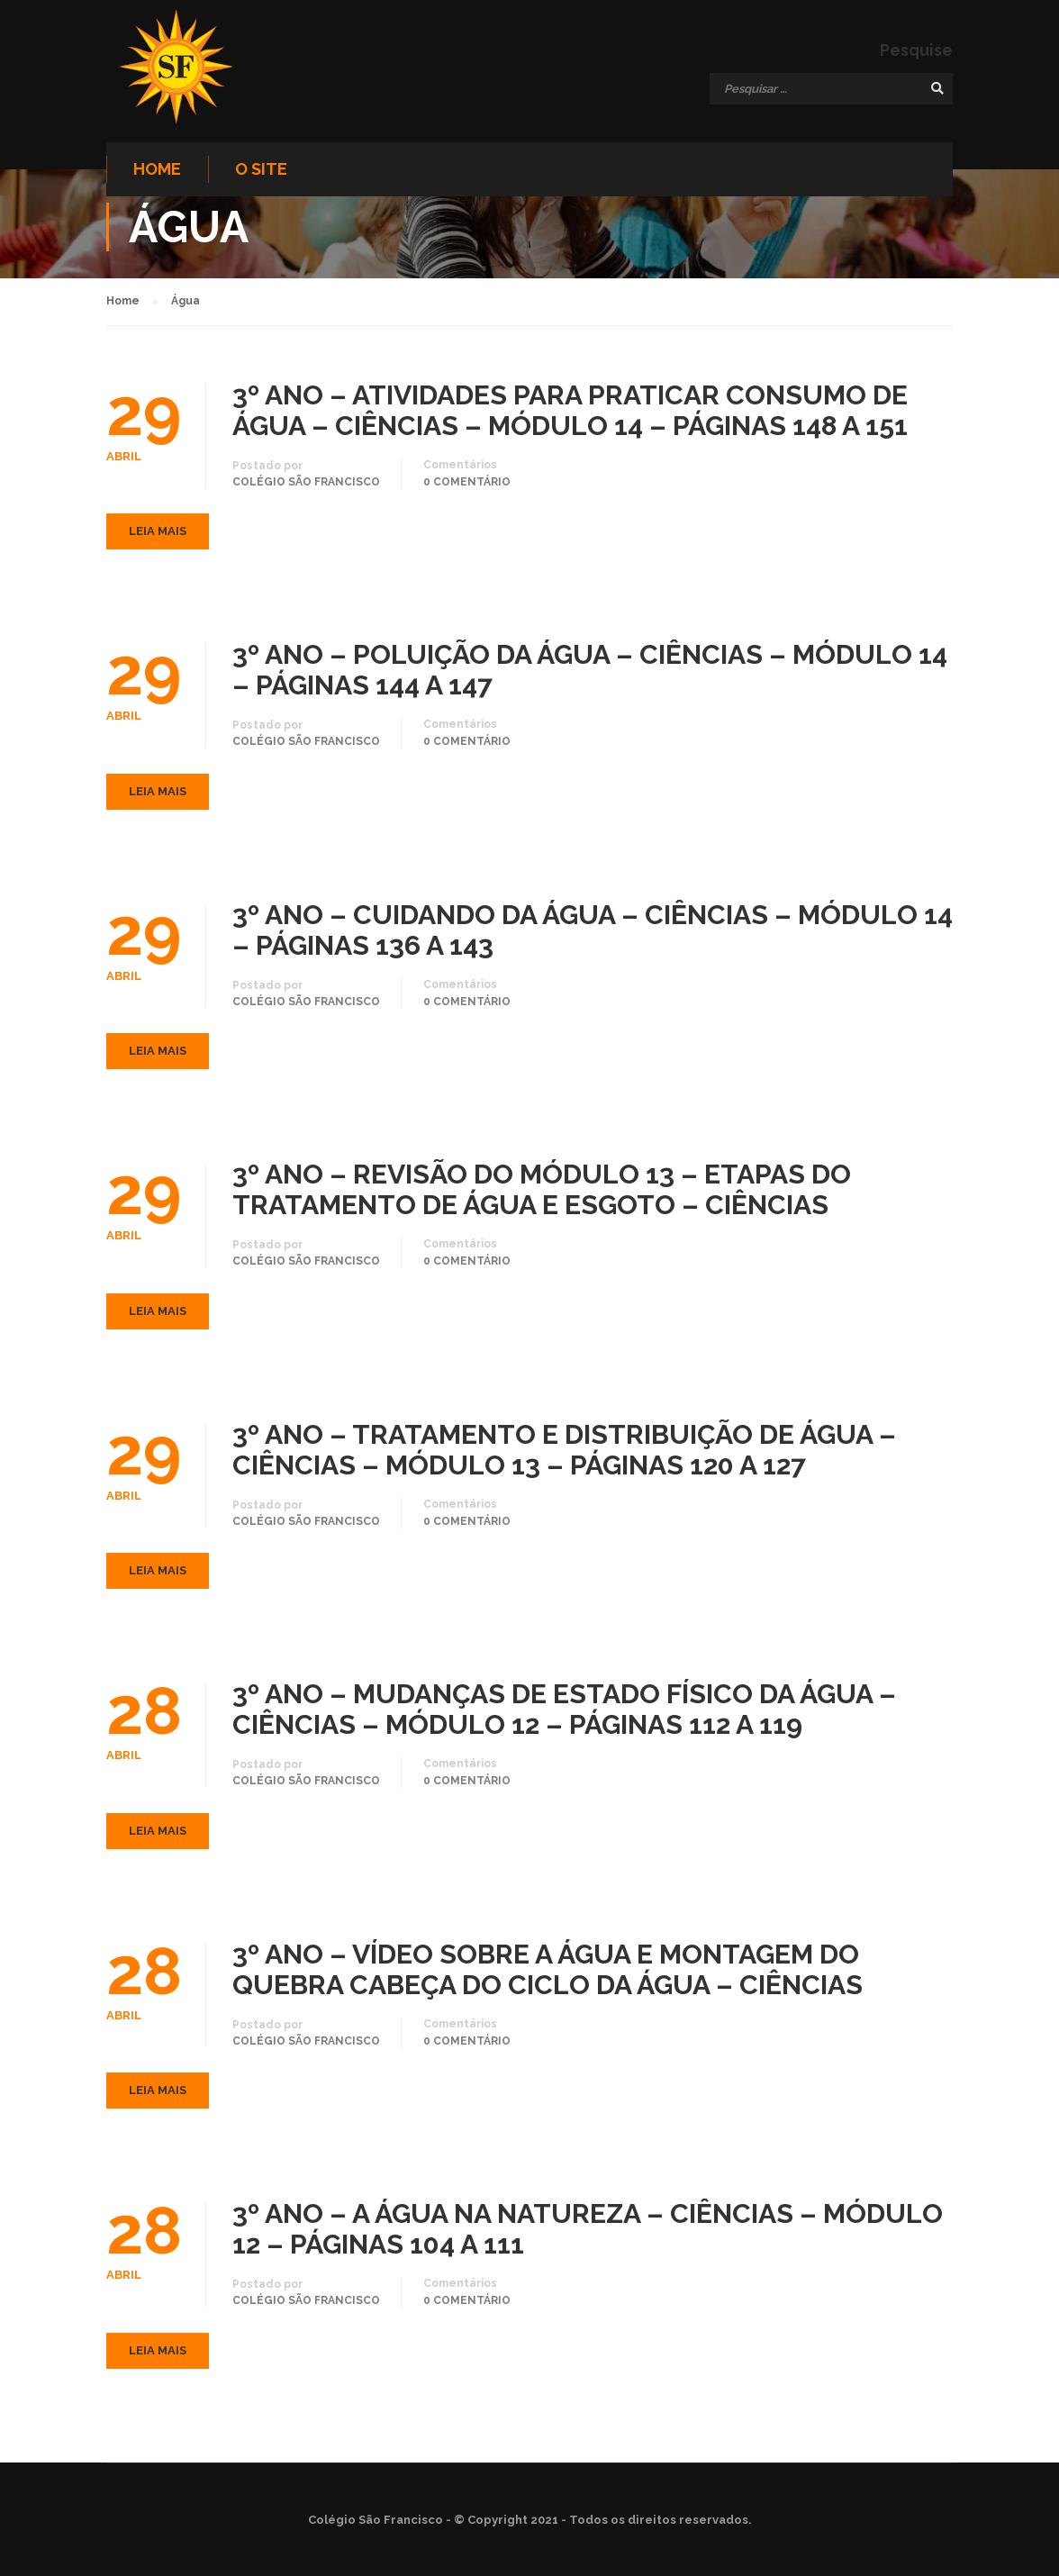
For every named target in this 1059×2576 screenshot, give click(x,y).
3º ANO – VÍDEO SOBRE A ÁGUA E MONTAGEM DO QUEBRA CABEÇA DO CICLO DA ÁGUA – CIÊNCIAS (547, 1972)
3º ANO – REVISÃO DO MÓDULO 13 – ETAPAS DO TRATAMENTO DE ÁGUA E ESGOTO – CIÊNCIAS (541, 1193)
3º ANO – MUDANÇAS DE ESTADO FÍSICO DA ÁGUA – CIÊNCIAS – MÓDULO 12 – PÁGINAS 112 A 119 (564, 1713)
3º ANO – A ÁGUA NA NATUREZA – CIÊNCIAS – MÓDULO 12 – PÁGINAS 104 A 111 (587, 2232)
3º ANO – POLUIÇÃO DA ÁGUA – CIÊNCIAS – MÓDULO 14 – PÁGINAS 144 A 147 (589, 673)
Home (157, 169)
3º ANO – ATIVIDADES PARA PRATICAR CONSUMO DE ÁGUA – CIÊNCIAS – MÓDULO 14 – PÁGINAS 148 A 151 (570, 413)
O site (261, 169)
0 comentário (467, 484)
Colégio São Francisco (306, 484)
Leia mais (157, 534)
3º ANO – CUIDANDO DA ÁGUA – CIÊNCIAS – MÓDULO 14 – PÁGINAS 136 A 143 (592, 933)
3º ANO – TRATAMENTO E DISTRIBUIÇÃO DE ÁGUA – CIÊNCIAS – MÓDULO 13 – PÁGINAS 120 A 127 (564, 1452)
